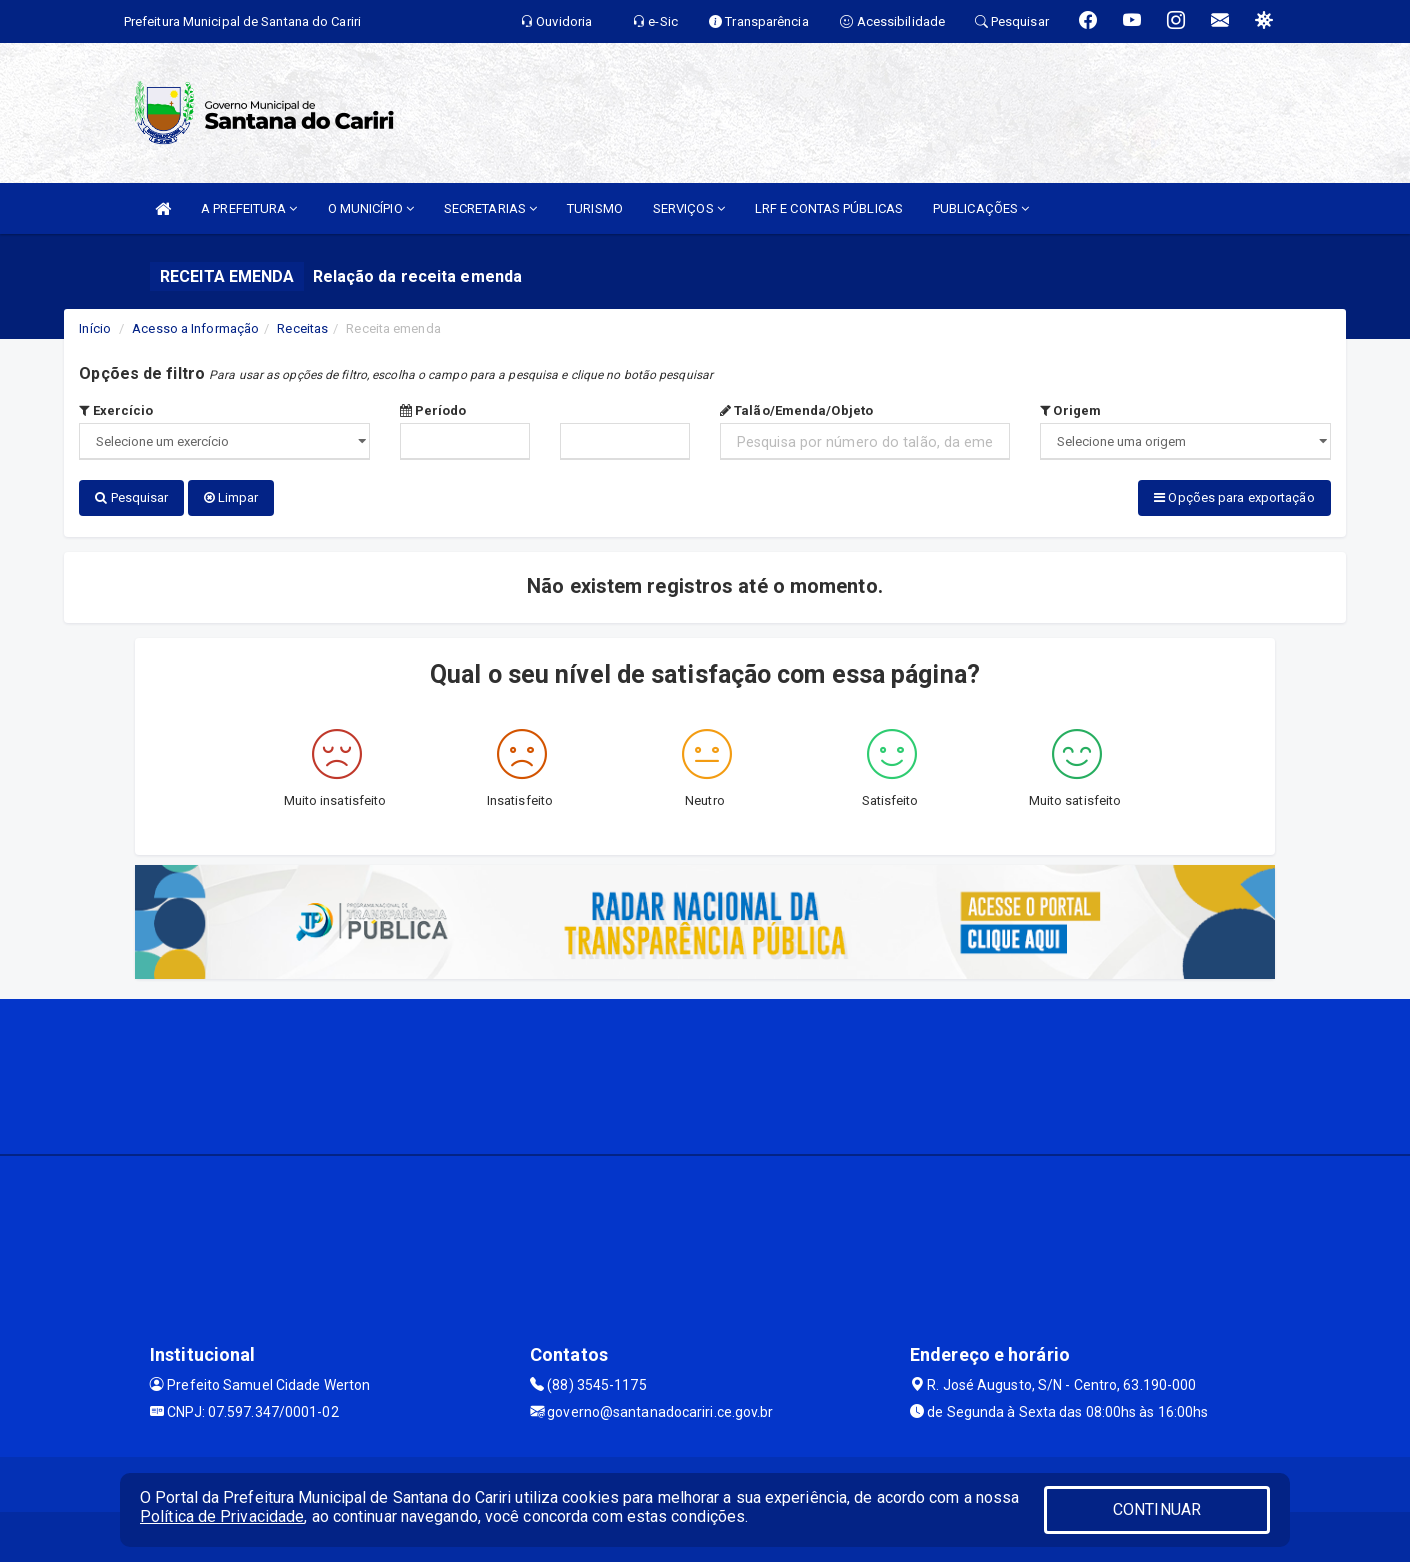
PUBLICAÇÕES (981, 208)
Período (433, 410)
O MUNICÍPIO (371, 208)
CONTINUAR (1157, 1509)
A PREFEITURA (249, 208)
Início (95, 328)
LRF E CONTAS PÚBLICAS (829, 208)
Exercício (116, 410)
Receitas (302, 328)
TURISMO (595, 208)
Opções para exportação (1234, 497)
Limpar (231, 497)
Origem (1070, 410)
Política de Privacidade (222, 1516)
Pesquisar (131, 497)
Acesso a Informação (195, 328)
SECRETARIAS (490, 208)
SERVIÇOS (689, 208)
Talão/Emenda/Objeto (796, 410)
